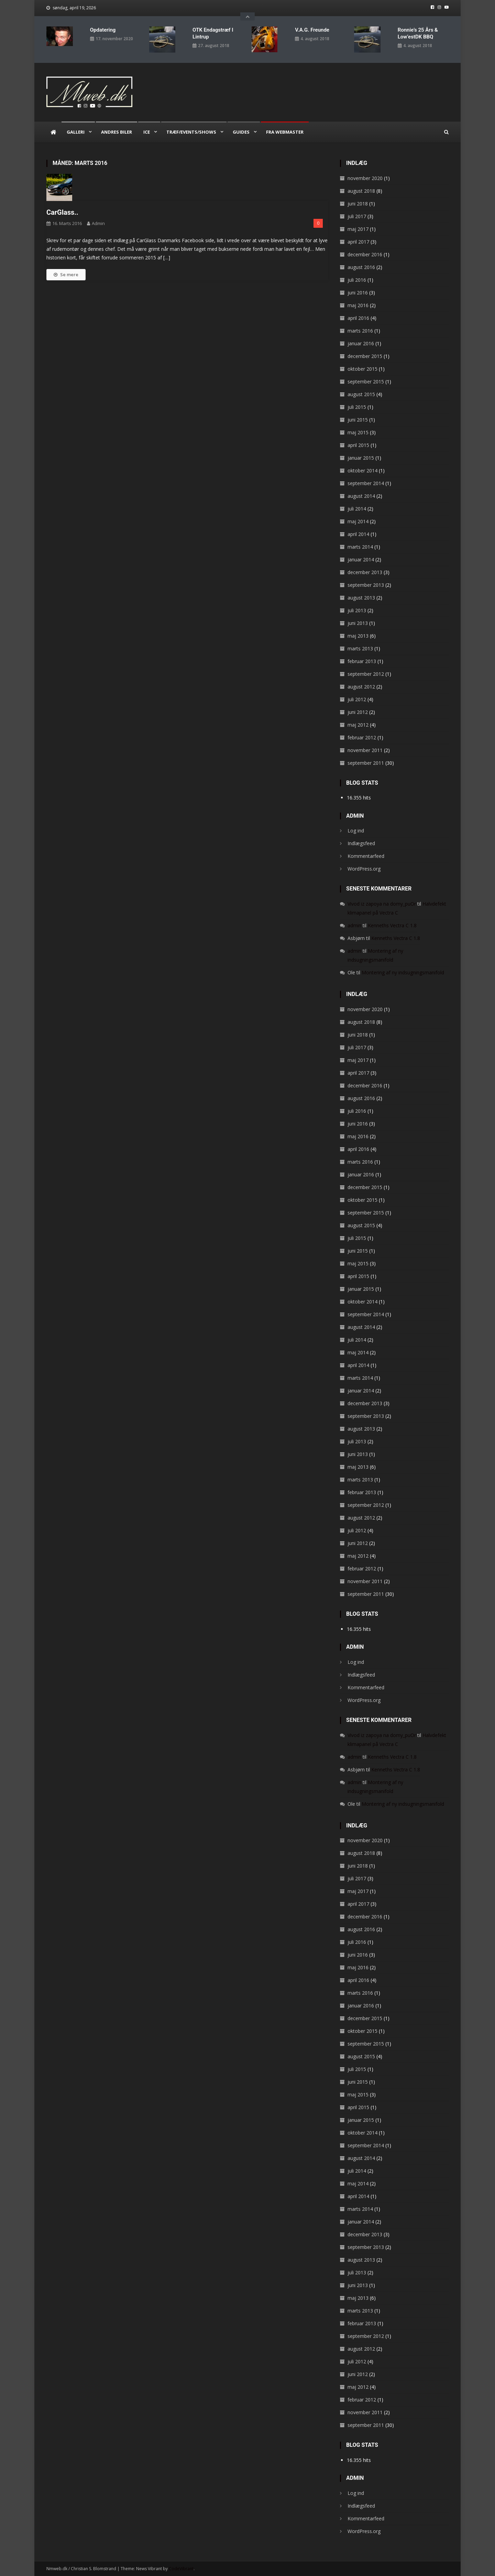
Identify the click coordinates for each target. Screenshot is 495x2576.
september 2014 (366, 483)
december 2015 (365, 355)
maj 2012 (358, 724)
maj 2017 (358, 228)
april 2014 (358, 533)
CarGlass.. (62, 212)
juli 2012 (357, 699)
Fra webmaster (285, 132)
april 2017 (358, 241)
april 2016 (358, 317)
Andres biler (116, 132)
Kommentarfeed (366, 856)
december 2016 (365, 254)
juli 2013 (357, 610)
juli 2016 (357, 279)
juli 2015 (357, 406)
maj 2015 (358, 432)
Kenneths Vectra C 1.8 (392, 925)
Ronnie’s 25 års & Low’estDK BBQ (418, 33)
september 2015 (366, 381)
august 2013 (361, 597)
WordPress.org (364, 868)
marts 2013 (360, 648)
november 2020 (365, 178)
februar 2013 (362, 661)
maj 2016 (358, 305)
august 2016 (361, 267)
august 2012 (361, 686)
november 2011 (365, 750)
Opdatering (103, 30)
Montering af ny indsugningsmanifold (403, 972)
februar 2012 (362, 737)
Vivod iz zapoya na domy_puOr (382, 903)
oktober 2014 (362, 470)
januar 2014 (361, 559)
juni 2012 (358, 711)
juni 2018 (358, 203)
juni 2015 (358, 419)
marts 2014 (360, 546)
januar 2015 (361, 457)
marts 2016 (360, 330)
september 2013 (366, 584)
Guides (241, 132)
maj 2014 (358, 521)
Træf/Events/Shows (191, 132)
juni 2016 (358, 292)
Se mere (66, 274)
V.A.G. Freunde (312, 30)
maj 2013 (358, 635)
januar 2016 (361, 343)
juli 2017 (357, 216)
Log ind (356, 830)
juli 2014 (357, 508)
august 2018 (361, 190)
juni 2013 (358, 622)
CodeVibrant (181, 2569)
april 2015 (358, 444)
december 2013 (365, 572)
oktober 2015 (362, 368)
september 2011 (366, 762)
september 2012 (366, 673)
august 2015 (361, 394)
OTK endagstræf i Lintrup (212, 33)
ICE (146, 132)
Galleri (76, 132)
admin (98, 223)
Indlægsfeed (361, 843)
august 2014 (361, 495)
